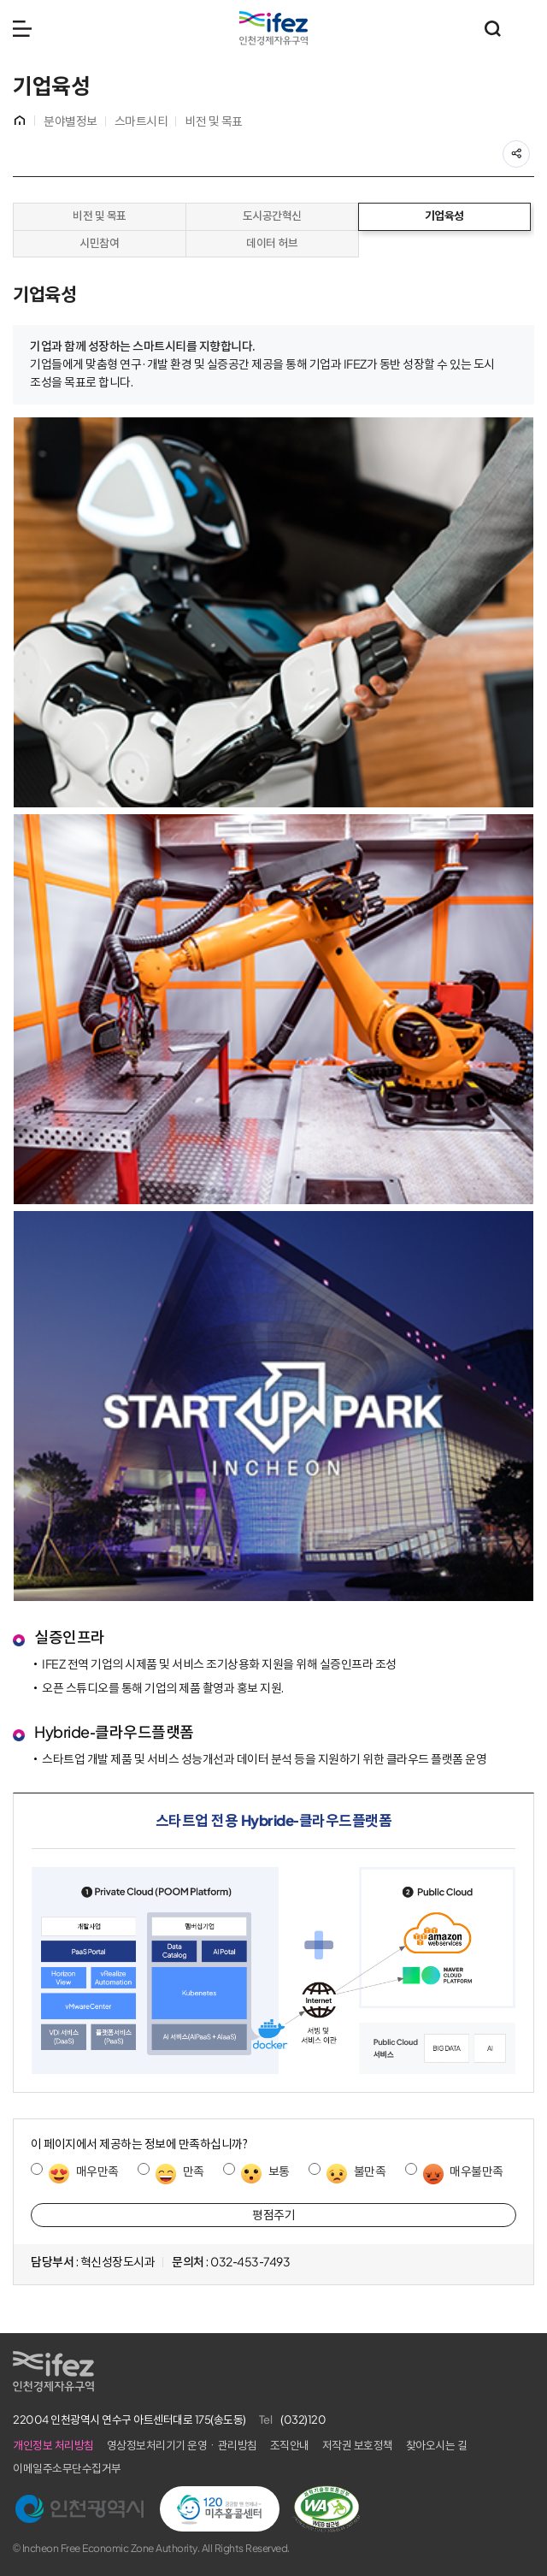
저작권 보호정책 (357, 2445)
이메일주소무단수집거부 (67, 2468)
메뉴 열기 (22, 28)
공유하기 (529, 149)
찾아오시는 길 (437, 2445)
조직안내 (289, 2445)
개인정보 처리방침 (53, 2445)
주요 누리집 (525, 28)
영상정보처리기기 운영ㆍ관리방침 (182, 2445)
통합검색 (492, 28)
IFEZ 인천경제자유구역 (273, 28)
